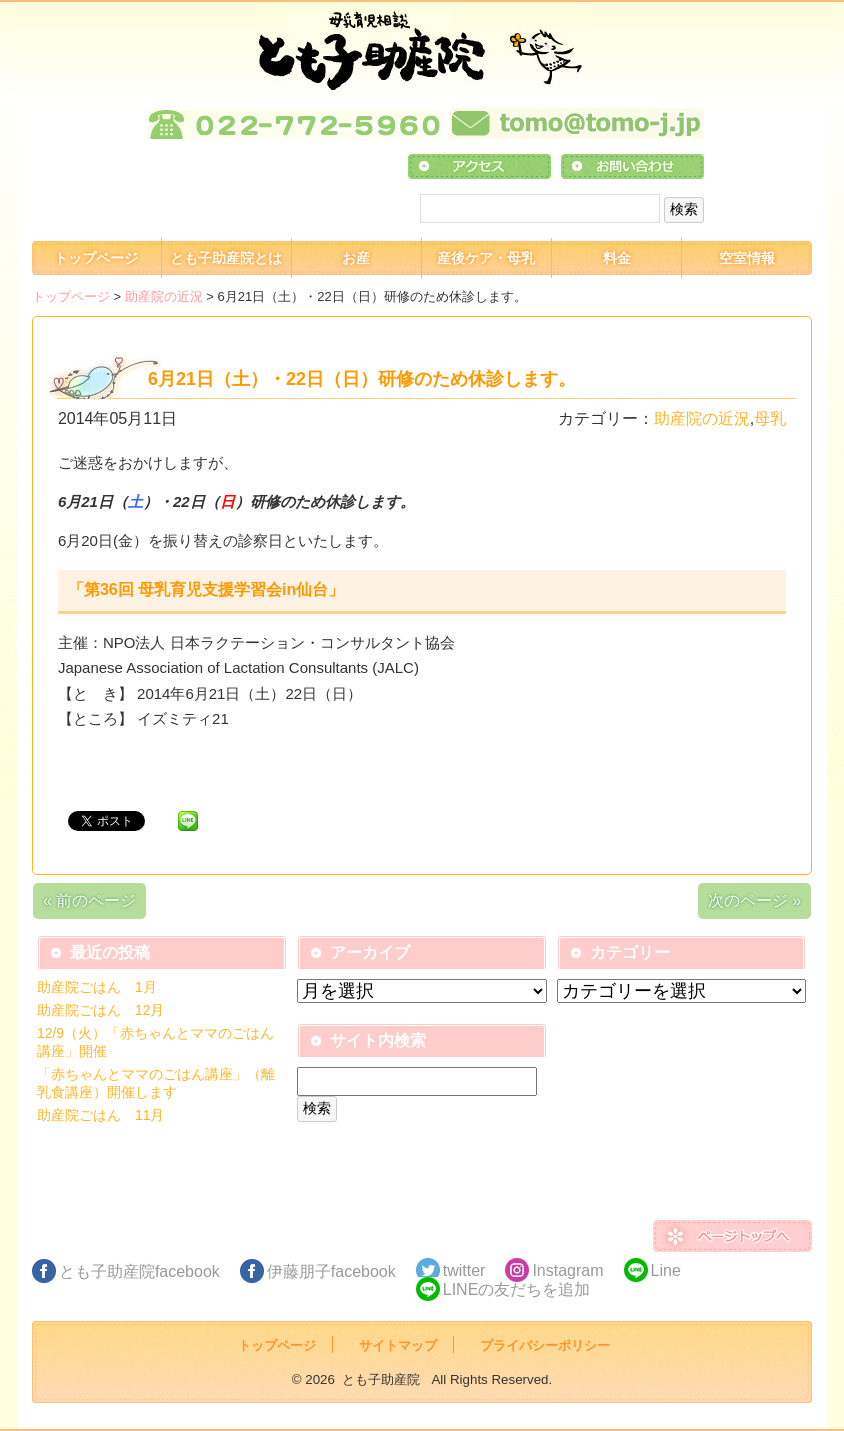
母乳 (770, 418)
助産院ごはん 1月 (97, 987)
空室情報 (747, 258)
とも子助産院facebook (139, 1271)
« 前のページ (89, 900)
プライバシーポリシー (545, 1345)
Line (666, 1270)
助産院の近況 (164, 296)
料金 (617, 258)
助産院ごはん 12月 (101, 1010)
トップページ (96, 258)
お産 (356, 258)
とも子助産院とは (226, 258)
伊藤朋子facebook (331, 1271)
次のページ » (754, 900)
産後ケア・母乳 (486, 258)
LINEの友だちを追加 (517, 1289)
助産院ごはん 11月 (101, 1115)
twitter (464, 1270)
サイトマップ (398, 1345)
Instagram (567, 1270)
